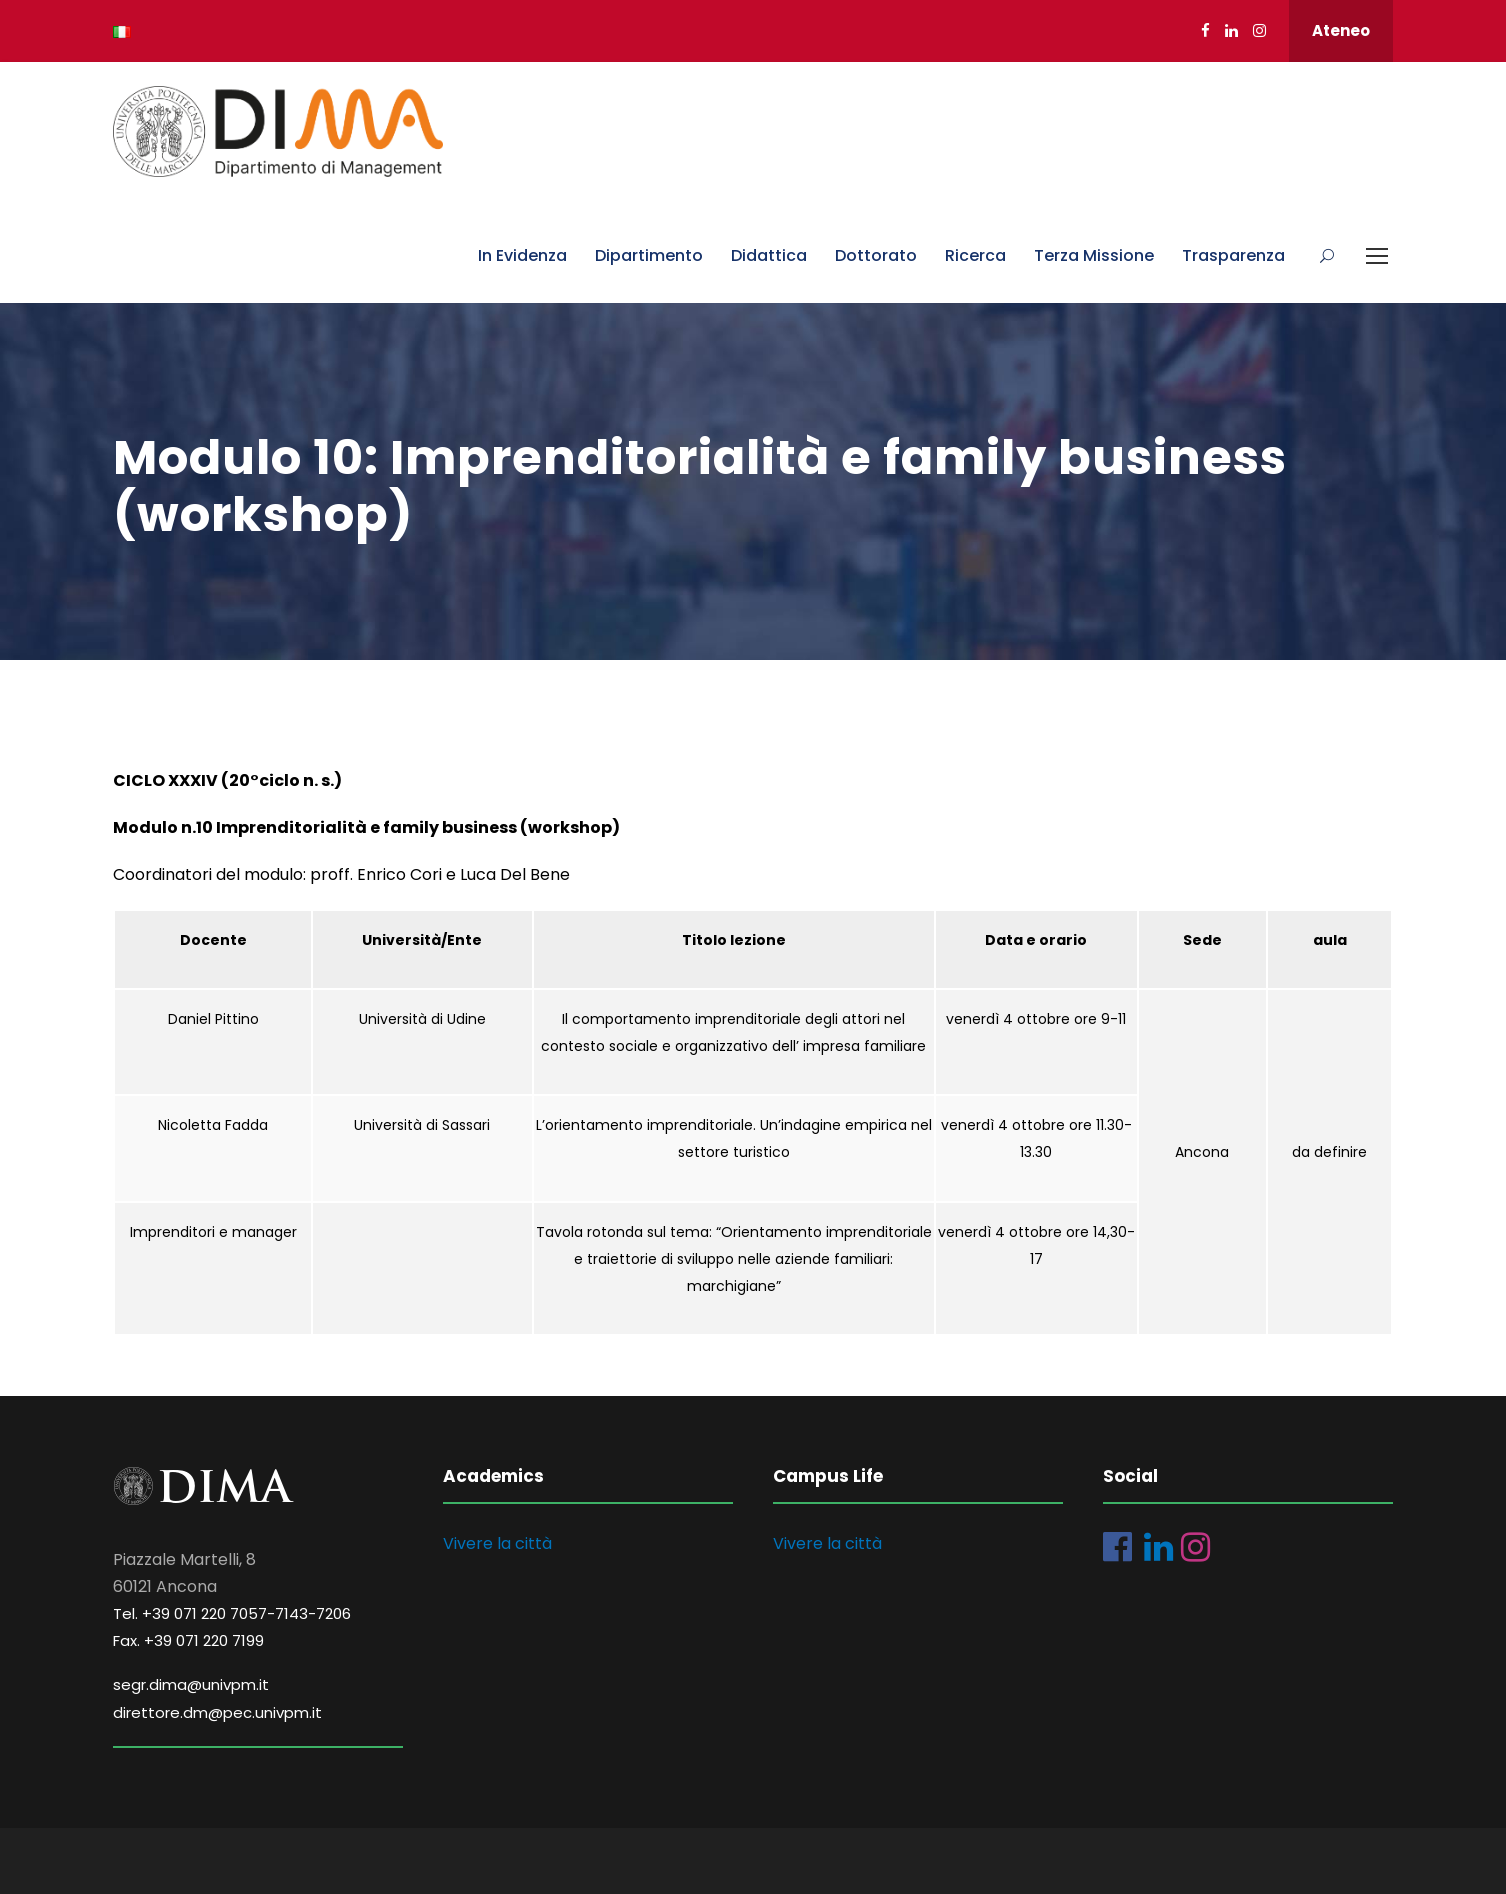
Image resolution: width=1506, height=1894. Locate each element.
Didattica (769, 255)
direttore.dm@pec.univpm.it (217, 1712)
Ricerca (975, 255)
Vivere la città (497, 1543)
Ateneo (1341, 30)
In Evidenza (522, 255)
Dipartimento (649, 255)
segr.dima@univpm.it (191, 1684)
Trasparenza (1233, 255)
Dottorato (876, 255)
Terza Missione (1094, 255)
